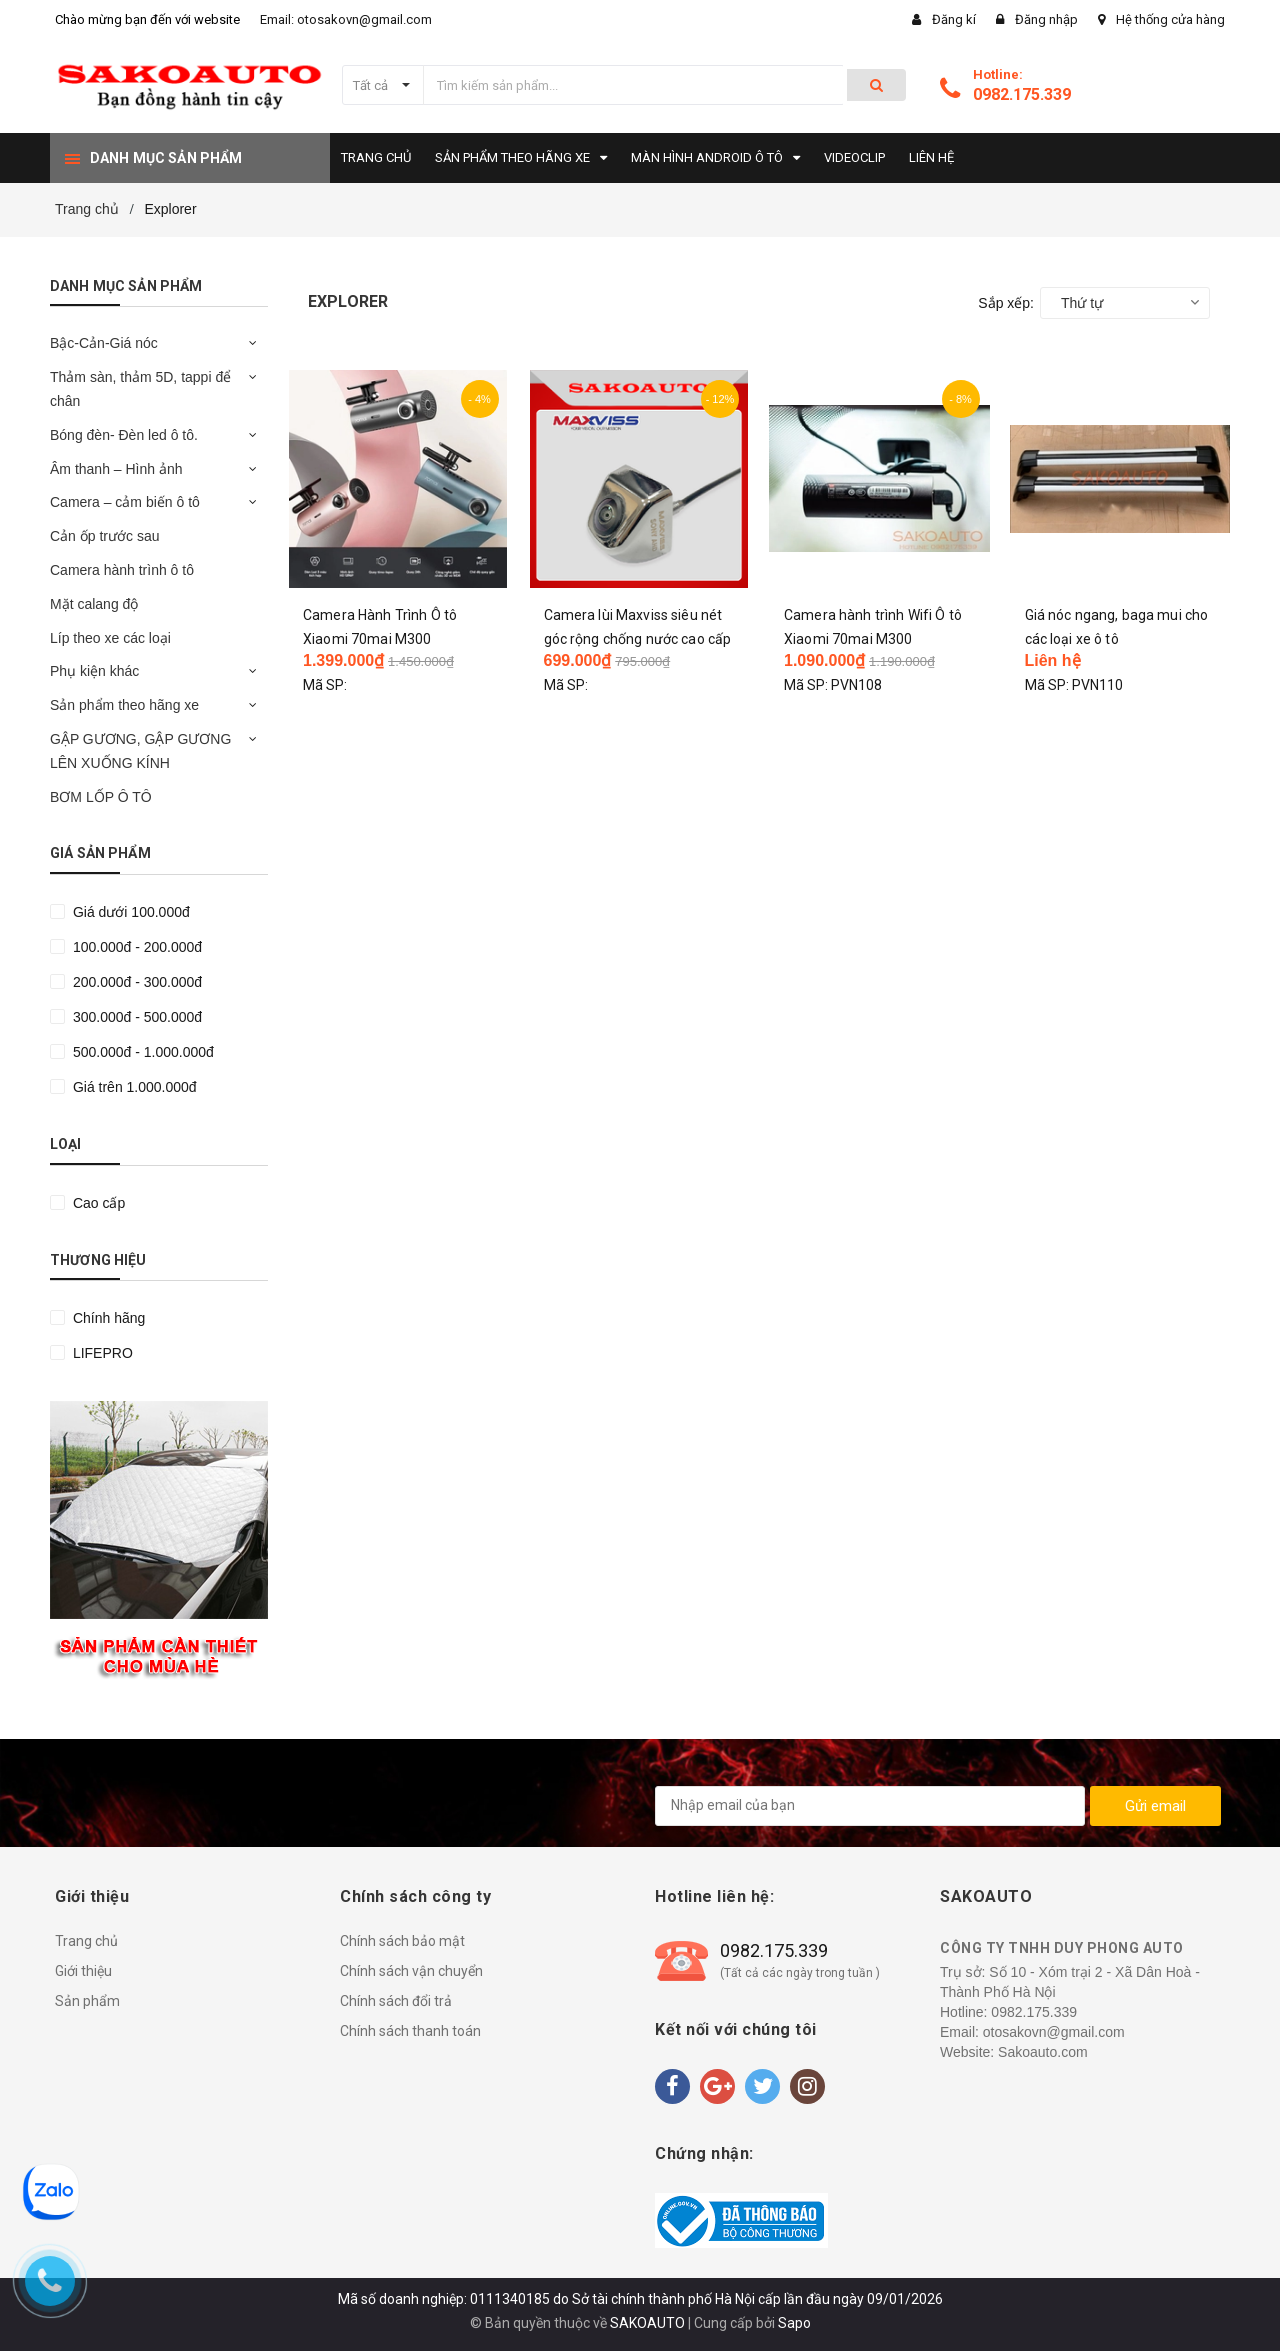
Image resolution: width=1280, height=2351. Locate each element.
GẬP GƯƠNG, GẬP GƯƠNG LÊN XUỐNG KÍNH (140, 751)
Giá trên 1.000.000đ (133, 1087)
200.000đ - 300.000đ (135, 982)
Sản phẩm (87, 2001)
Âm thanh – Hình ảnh (116, 469)
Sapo (794, 2323)
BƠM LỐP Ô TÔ (101, 797)
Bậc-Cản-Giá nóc (104, 343)
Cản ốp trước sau (104, 536)
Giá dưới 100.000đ (129, 912)
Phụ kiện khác (94, 671)
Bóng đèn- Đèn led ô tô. (124, 435)
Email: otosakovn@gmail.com (346, 19)
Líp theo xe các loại (110, 638)
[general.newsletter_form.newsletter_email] (870, 1806)
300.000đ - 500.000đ (135, 1017)
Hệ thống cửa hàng (1170, 19)
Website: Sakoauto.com (1014, 2052)
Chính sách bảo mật (402, 1941)
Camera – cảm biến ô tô (125, 502)
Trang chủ (86, 1941)
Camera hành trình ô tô (122, 570)
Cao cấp (97, 1203)
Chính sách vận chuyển (411, 1971)
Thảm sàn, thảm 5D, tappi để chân (140, 389)
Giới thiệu (83, 1971)
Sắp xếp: (1006, 303)
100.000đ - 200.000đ (135, 947)
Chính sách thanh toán (410, 2031)
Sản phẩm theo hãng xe (124, 705)
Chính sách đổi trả (396, 2001)
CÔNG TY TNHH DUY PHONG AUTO (1062, 1948)
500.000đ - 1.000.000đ (141, 1052)
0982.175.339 (1022, 94)
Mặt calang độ (94, 604)
